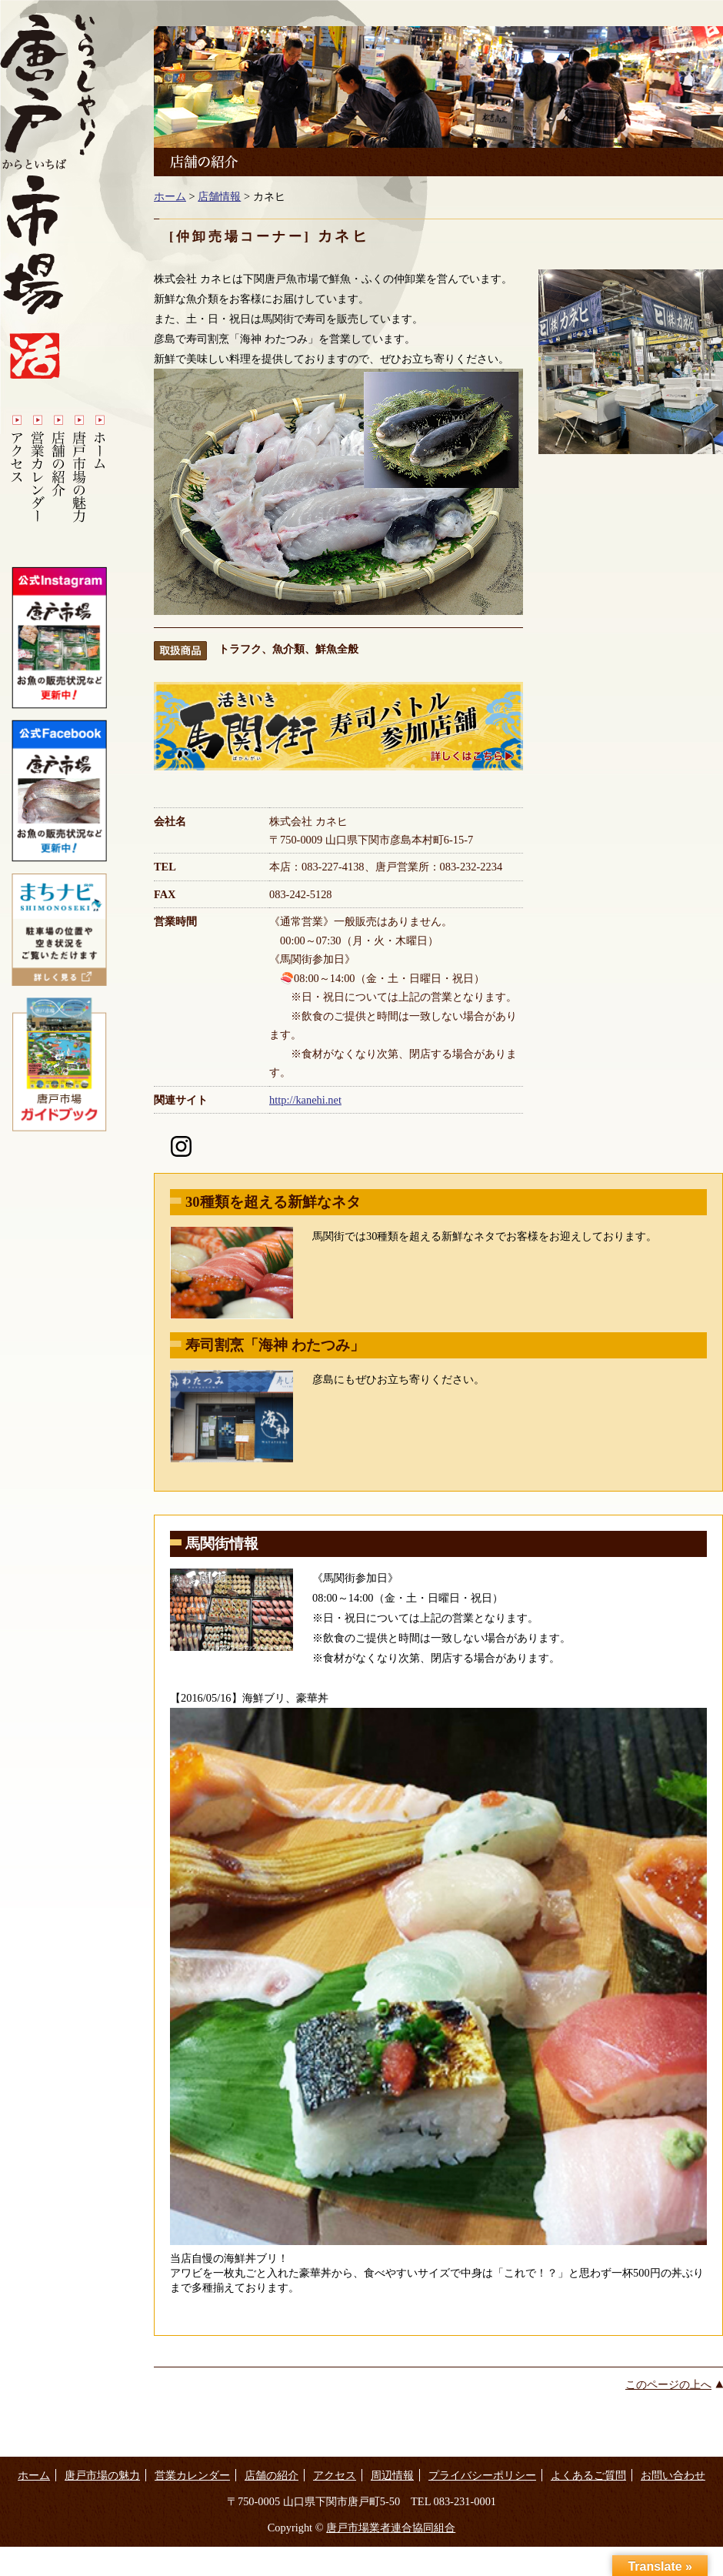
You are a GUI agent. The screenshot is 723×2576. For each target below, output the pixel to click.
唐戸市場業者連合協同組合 (390, 2527)
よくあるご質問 (588, 2475)
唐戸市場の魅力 (102, 2475)
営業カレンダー (192, 2475)
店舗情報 (219, 196)
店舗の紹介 (271, 2475)
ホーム (170, 196)
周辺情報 (392, 2475)
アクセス (334, 2475)
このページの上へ (668, 2384)
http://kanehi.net (305, 1100)
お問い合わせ (673, 2475)
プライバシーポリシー (482, 2475)
